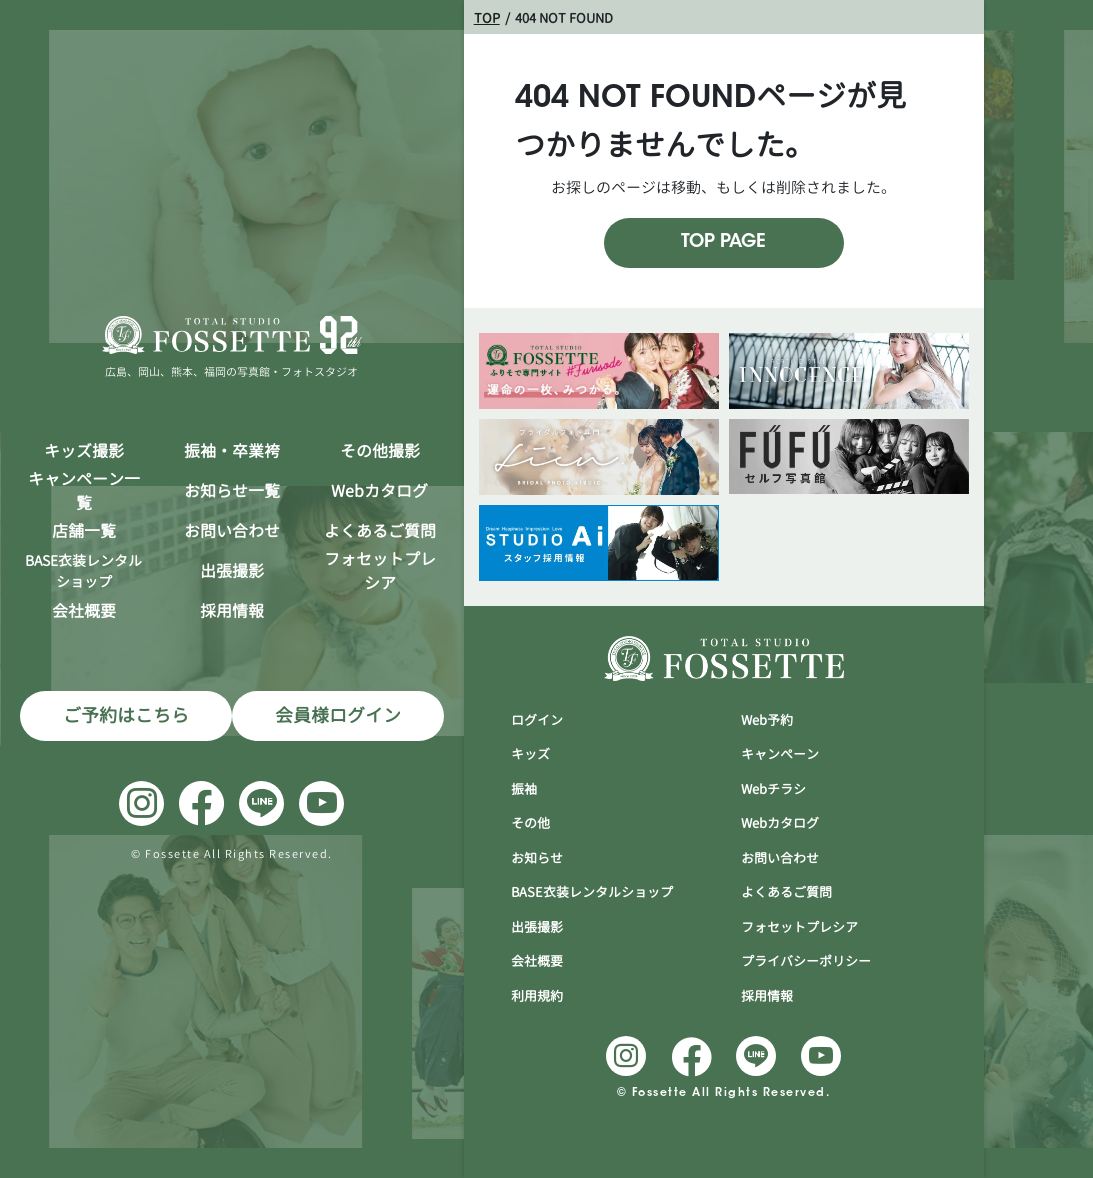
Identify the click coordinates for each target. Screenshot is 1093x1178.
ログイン (537, 720)
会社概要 (84, 611)
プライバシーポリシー (806, 961)
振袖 (524, 789)
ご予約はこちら (126, 715)
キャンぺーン (780, 754)
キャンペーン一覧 (84, 491)
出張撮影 (232, 571)
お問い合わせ (232, 531)
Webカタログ (379, 491)
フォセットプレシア (380, 571)
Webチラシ (773, 789)
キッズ (530, 754)
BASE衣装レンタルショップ (592, 892)
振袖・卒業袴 (232, 451)
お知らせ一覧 (232, 491)
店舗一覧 (84, 531)
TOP (487, 18)
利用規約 (537, 996)
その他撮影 (380, 451)
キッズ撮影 (84, 451)
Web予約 (767, 720)
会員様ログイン (338, 715)
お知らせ (537, 858)
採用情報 (232, 611)
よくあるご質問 (380, 531)
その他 (530, 823)
